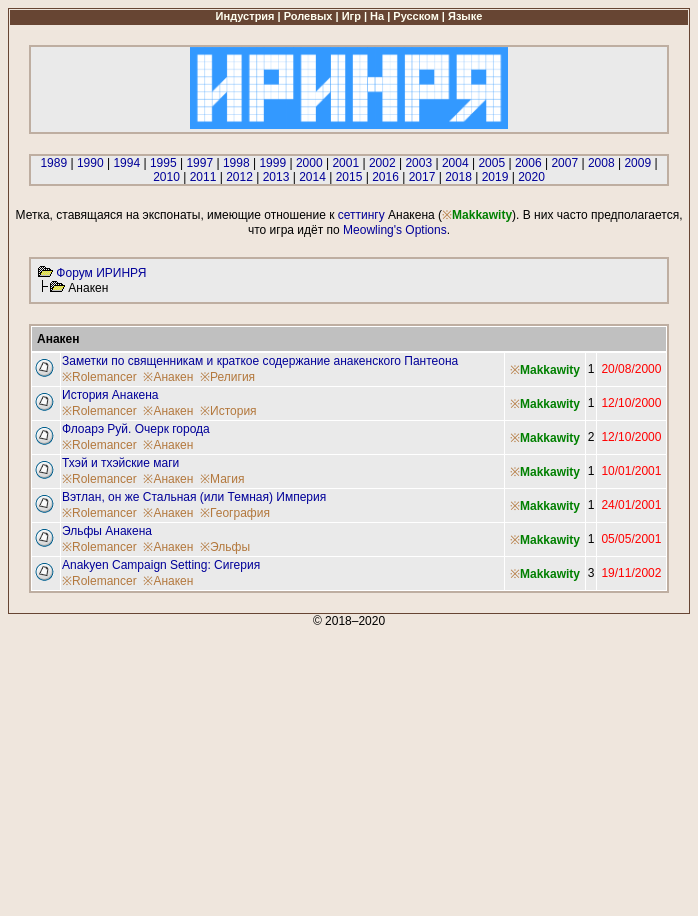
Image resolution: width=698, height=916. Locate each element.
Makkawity (482, 215)
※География (235, 513)
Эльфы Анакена (107, 531)
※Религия (227, 377)
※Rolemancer (99, 377)
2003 (418, 163)
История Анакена (110, 395)
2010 (166, 177)
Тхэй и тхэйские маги (120, 463)
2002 (382, 163)
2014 (312, 177)
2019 (495, 177)
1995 (163, 163)
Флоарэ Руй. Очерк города (136, 429)
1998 (236, 163)
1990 (90, 163)
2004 (455, 163)
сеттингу (361, 215)
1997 (199, 163)
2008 (601, 163)
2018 (458, 177)
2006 (528, 163)
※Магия (222, 479)
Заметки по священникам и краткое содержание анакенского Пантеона (260, 361)
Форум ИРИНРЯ (101, 273)
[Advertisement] (349, 768)
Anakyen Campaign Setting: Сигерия (161, 565)
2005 (491, 163)
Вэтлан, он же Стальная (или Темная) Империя (194, 497)
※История (228, 411)
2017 (422, 177)
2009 (637, 163)
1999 (272, 163)
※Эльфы (225, 547)
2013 (276, 177)
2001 (345, 163)
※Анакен (168, 377)
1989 (53, 163)
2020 (531, 177)
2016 (385, 177)
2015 (349, 177)
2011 (203, 177)
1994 (126, 163)
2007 (564, 163)
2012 (239, 177)
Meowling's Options (395, 230)
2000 (309, 163)
